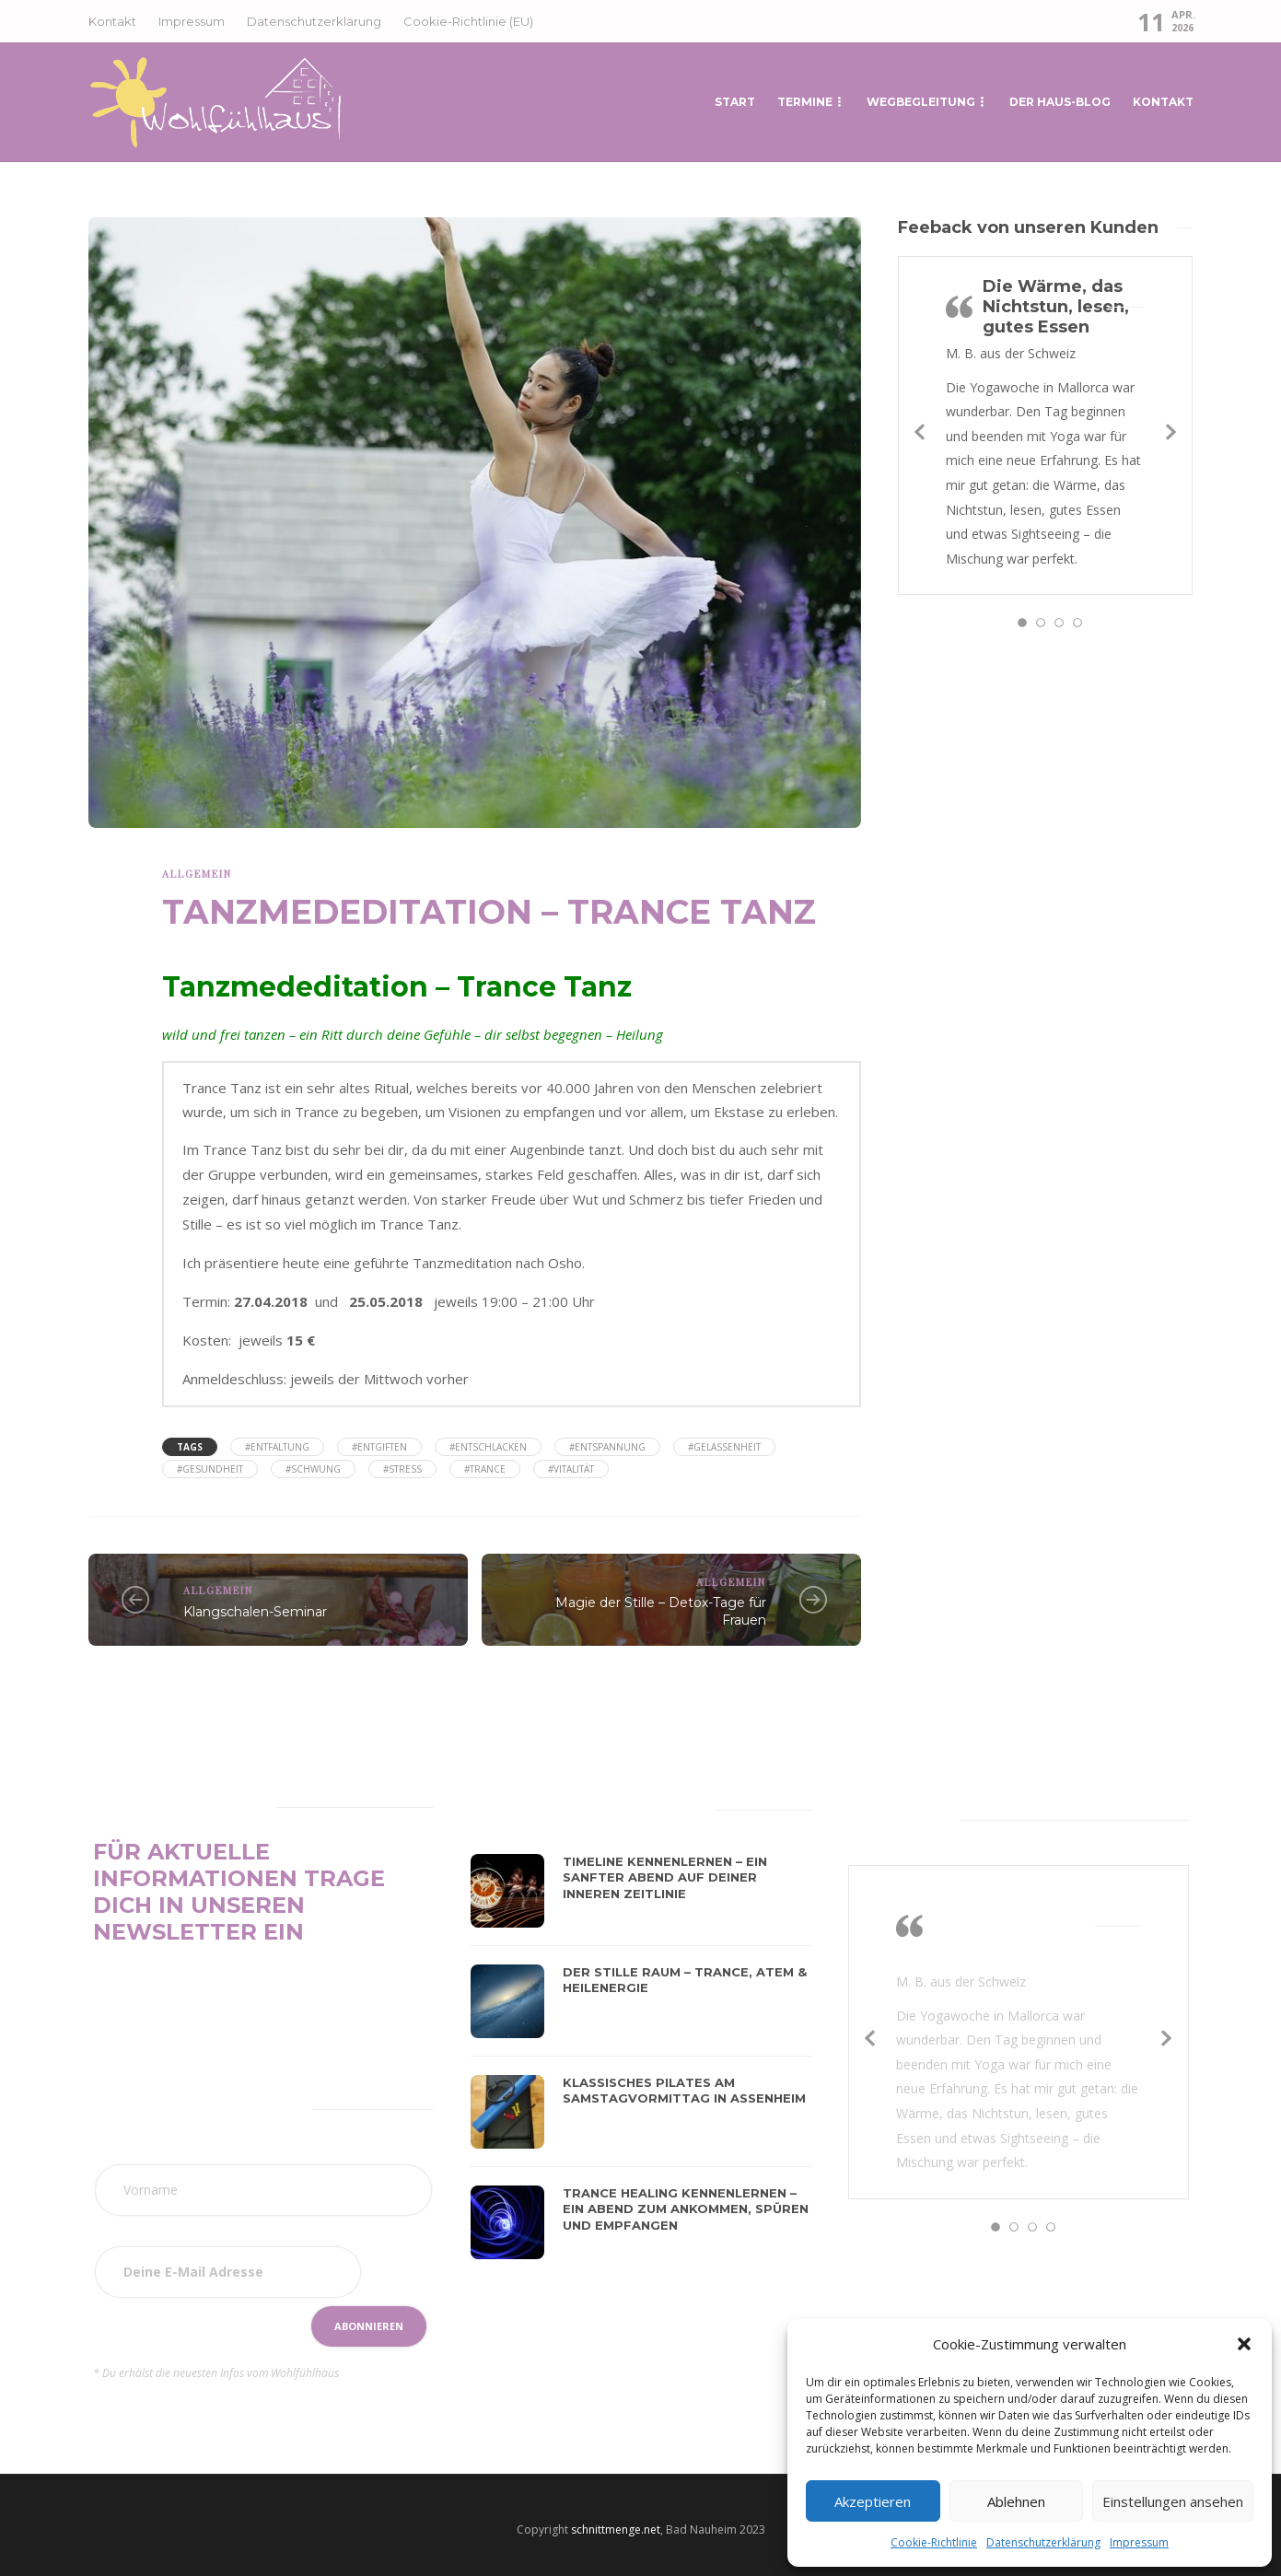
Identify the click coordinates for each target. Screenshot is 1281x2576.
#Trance (485, 1469)
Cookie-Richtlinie (934, 2542)
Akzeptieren (872, 2501)
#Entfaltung (277, 1446)
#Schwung (313, 1469)
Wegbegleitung (921, 102)
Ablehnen (1016, 2501)
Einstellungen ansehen (1172, 2501)
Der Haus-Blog (1060, 102)
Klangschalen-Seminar (255, 1611)
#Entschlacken (488, 1446)
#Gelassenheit (724, 1446)
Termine (805, 102)
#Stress (402, 1469)
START (735, 102)
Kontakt (112, 21)
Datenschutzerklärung (1043, 2542)
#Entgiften (379, 1446)
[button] (1244, 2344)
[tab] (515, 1806)
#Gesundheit (210, 1469)
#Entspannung (607, 1446)
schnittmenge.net (615, 2529)
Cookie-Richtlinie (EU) (468, 21)
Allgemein (197, 873)
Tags (190, 1446)
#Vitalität (571, 1469)
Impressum (1139, 2542)
